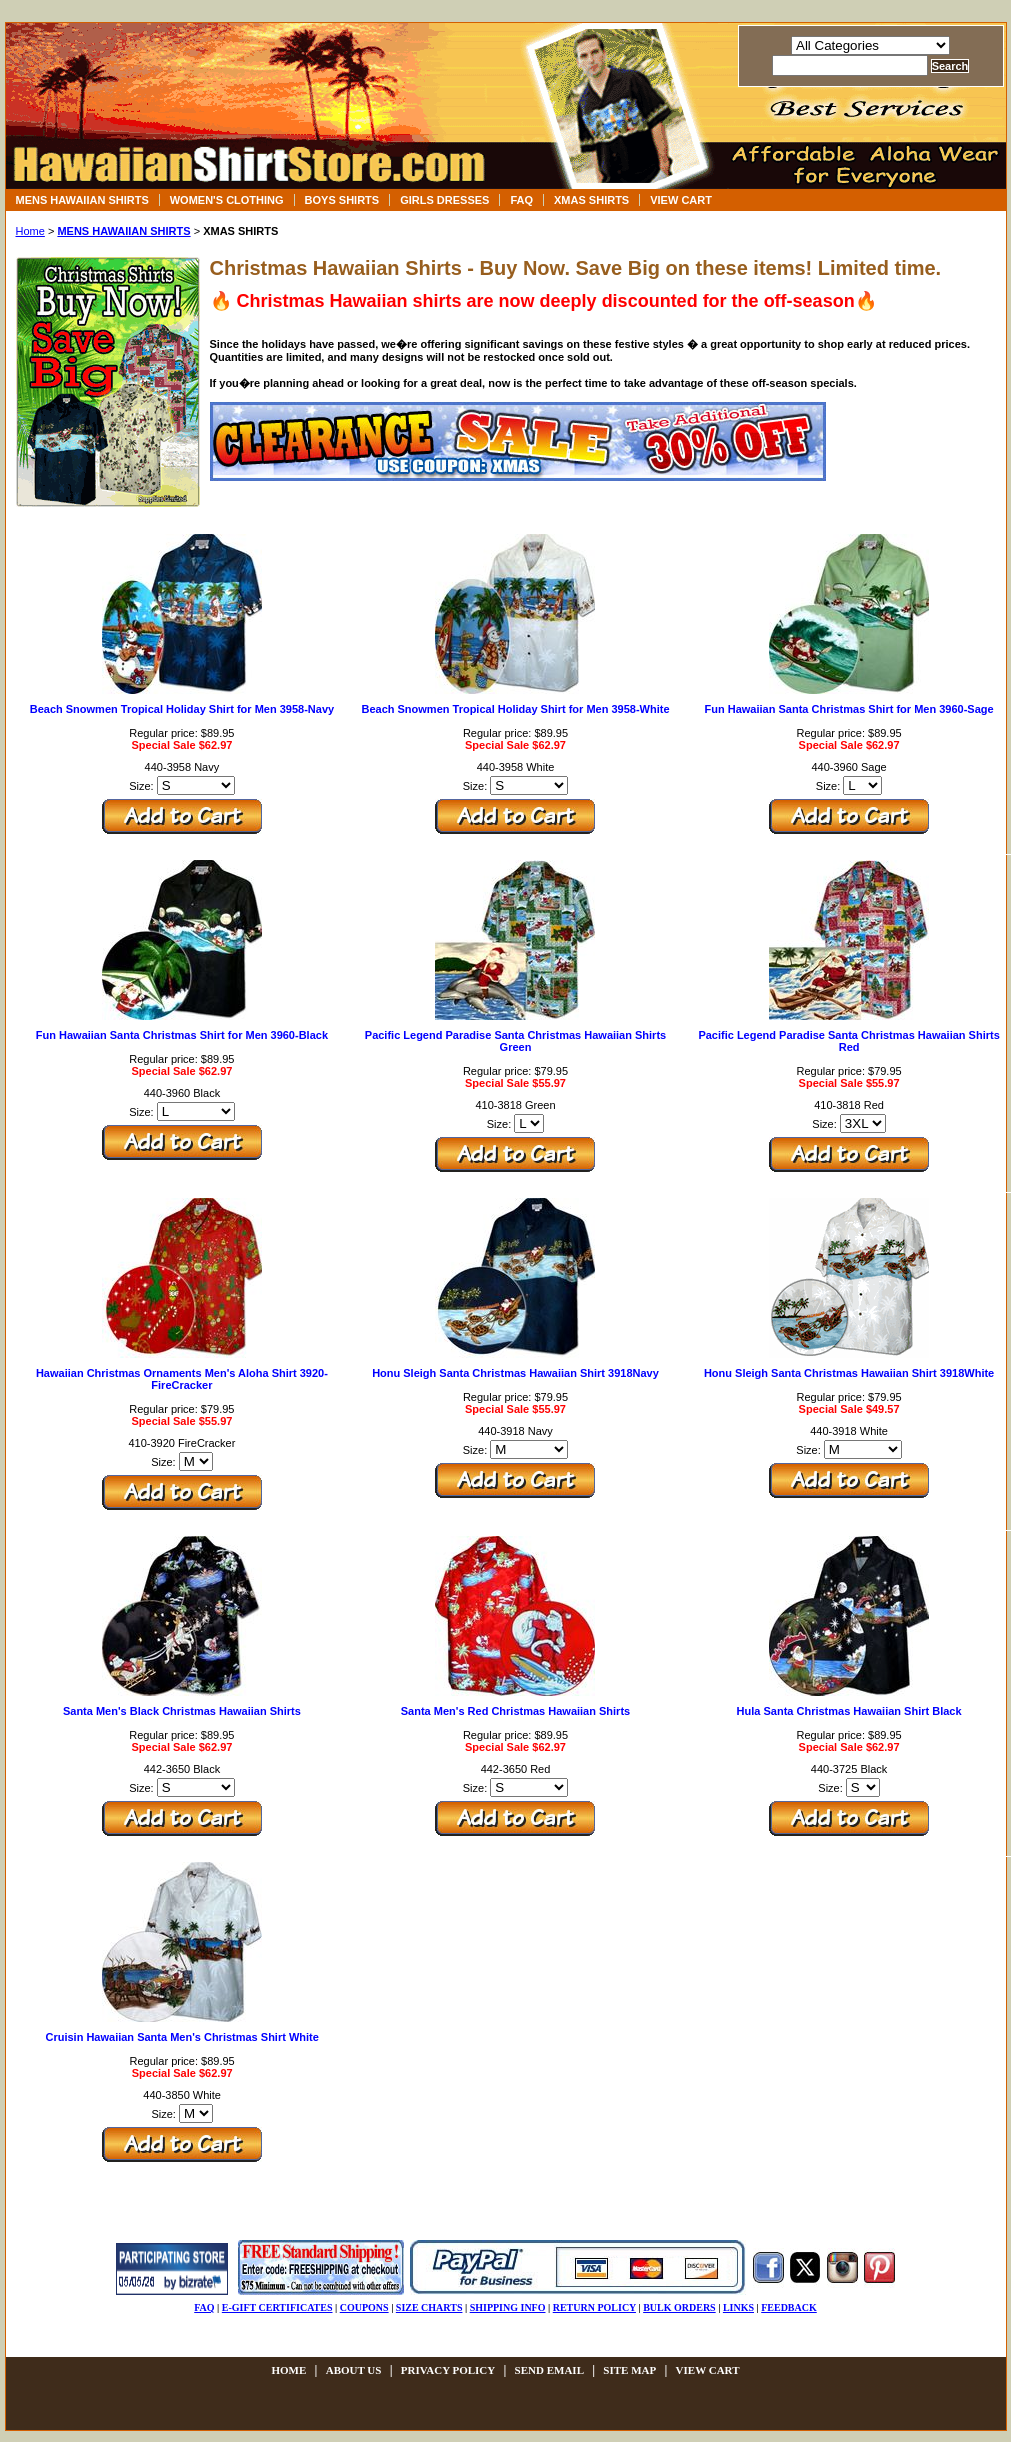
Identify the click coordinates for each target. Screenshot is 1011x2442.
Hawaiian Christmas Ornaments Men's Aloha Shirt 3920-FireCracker (182, 1379)
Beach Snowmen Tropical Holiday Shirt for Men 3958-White (515, 709)
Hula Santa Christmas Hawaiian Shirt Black (849, 1711)
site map (629, 2370)
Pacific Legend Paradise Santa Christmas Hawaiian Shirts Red (848, 1041)
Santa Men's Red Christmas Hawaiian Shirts (515, 1711)
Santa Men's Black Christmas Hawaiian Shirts (182, 1711)
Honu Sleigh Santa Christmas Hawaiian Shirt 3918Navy (515, 1373)
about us (354, 2370)
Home (30, 231)
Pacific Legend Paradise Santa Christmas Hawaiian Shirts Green (515, 1041)
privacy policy (448, 2370)
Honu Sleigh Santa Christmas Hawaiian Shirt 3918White (849, 1373)
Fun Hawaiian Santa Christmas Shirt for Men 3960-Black (182, 1035)
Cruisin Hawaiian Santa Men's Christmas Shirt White (181, 2037)
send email (549, 2370)
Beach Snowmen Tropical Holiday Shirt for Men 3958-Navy (182, 709)
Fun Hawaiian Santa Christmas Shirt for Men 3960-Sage (849, 709)
